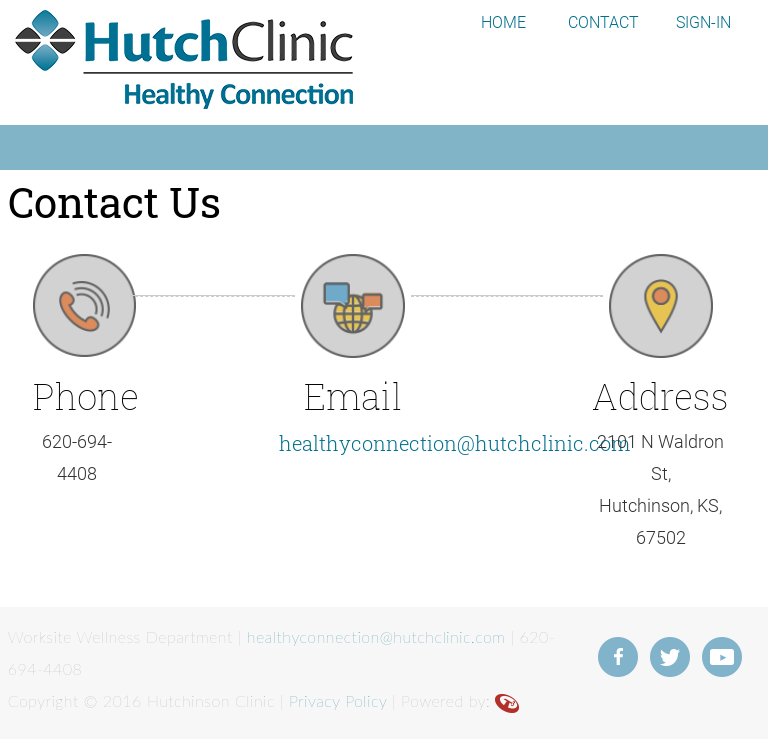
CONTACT (603, 22)
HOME (503, 22)
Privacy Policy (338, 700)
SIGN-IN (703, 22)
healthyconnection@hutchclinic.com (454, 443)
